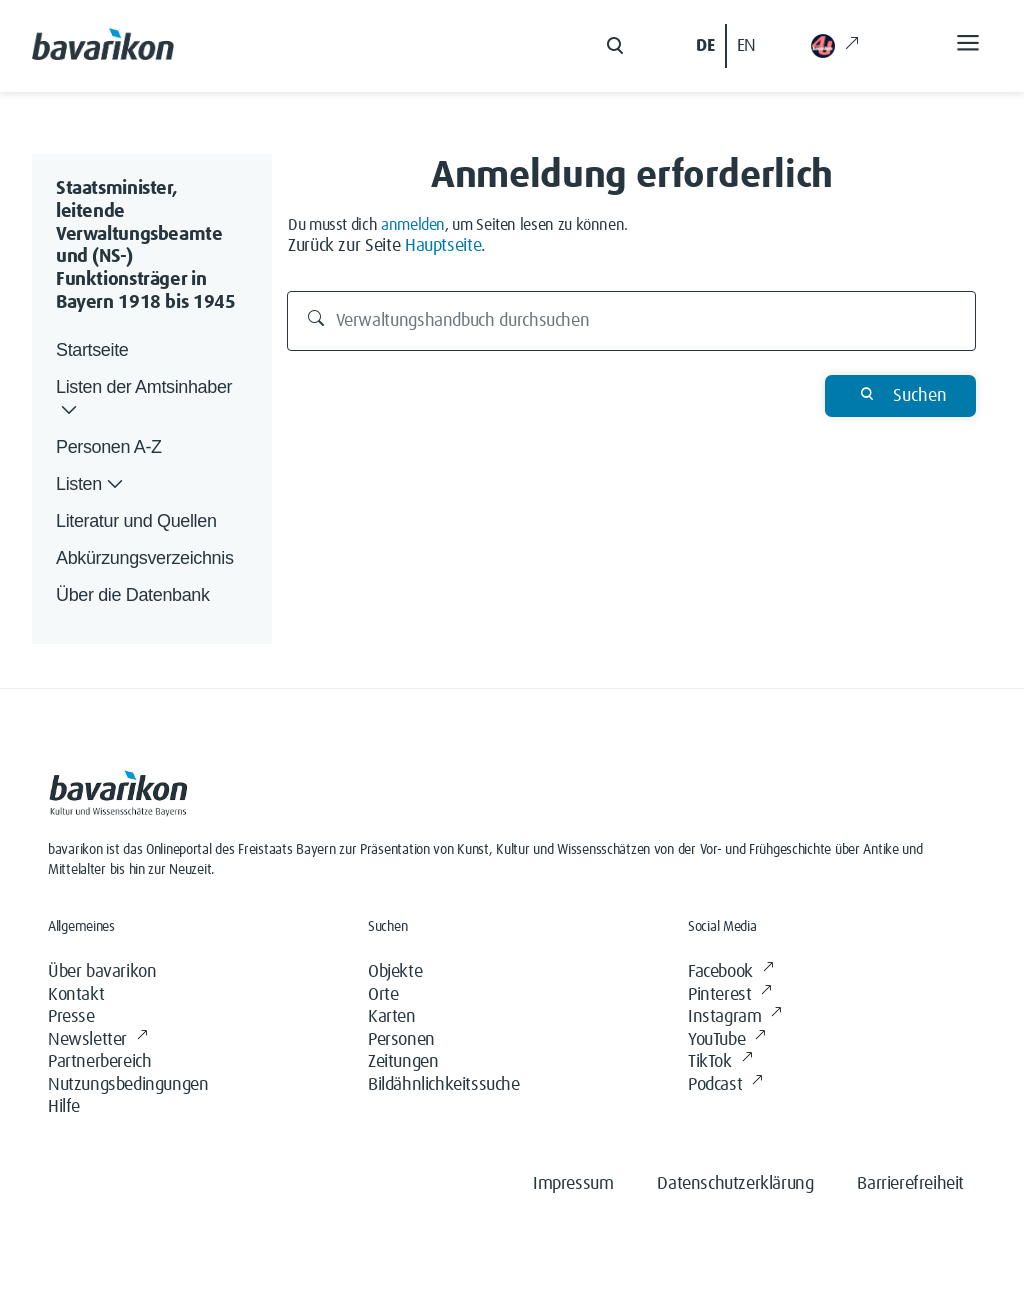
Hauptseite (443, 246)
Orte (383, 995)
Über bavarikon (102, 972)
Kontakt (76, 995)
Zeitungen (403, 1062)
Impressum (573, 1184)
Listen (91, 484)
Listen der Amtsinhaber (144, 400)
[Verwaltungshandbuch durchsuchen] (632, 321)
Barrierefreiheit (910, 1184)
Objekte (395, 972)
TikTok (720, 1062)
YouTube (727, 1040)
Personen (401, 1040)
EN (746, 46)
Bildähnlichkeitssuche (444, 1085)
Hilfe (64, 1107)
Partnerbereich (99, 1062)
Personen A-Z (109, 447)
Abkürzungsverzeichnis (145, 558)
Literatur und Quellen (136, 521)
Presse (71, 1017)
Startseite (92, 350)
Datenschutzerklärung (735, 1184)
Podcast (725, 1085)
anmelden (413, 225)
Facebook (730, 972)
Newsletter (98, 1040)
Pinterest (730, 995)
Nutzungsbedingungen (128, 1085)
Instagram (735, 1017)
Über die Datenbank (133, 595)
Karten (392, 1017)
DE (705, 46)
